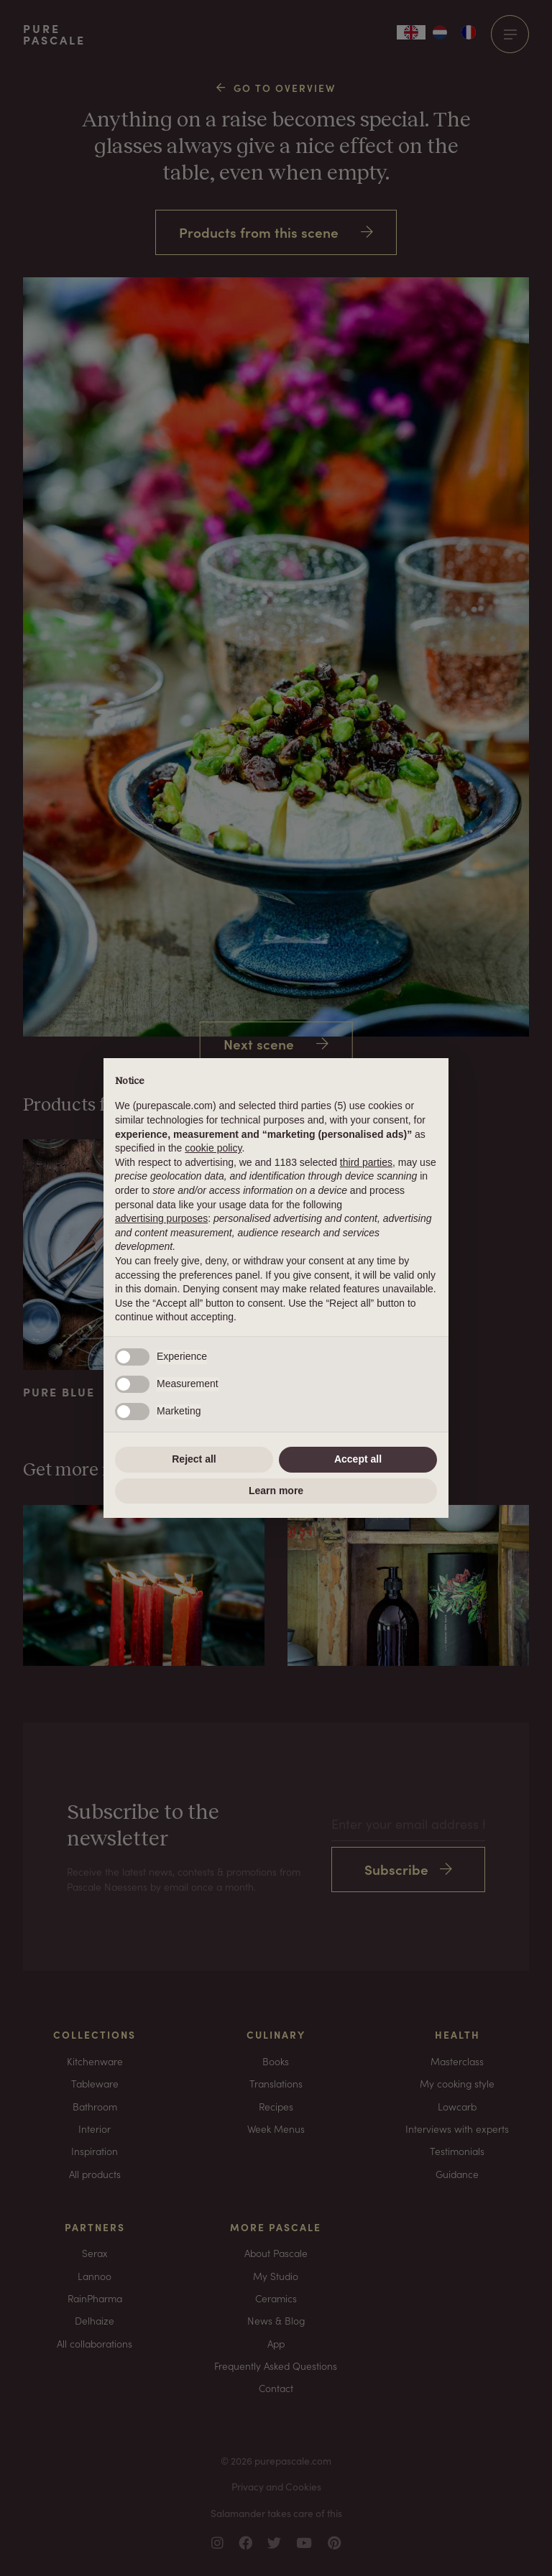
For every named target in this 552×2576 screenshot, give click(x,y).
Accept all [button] (358, 1459)
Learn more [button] (276, 1490)
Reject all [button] (194, 1459)
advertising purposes (161, 1218)
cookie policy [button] (213, 1148)
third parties (366, 1162)
